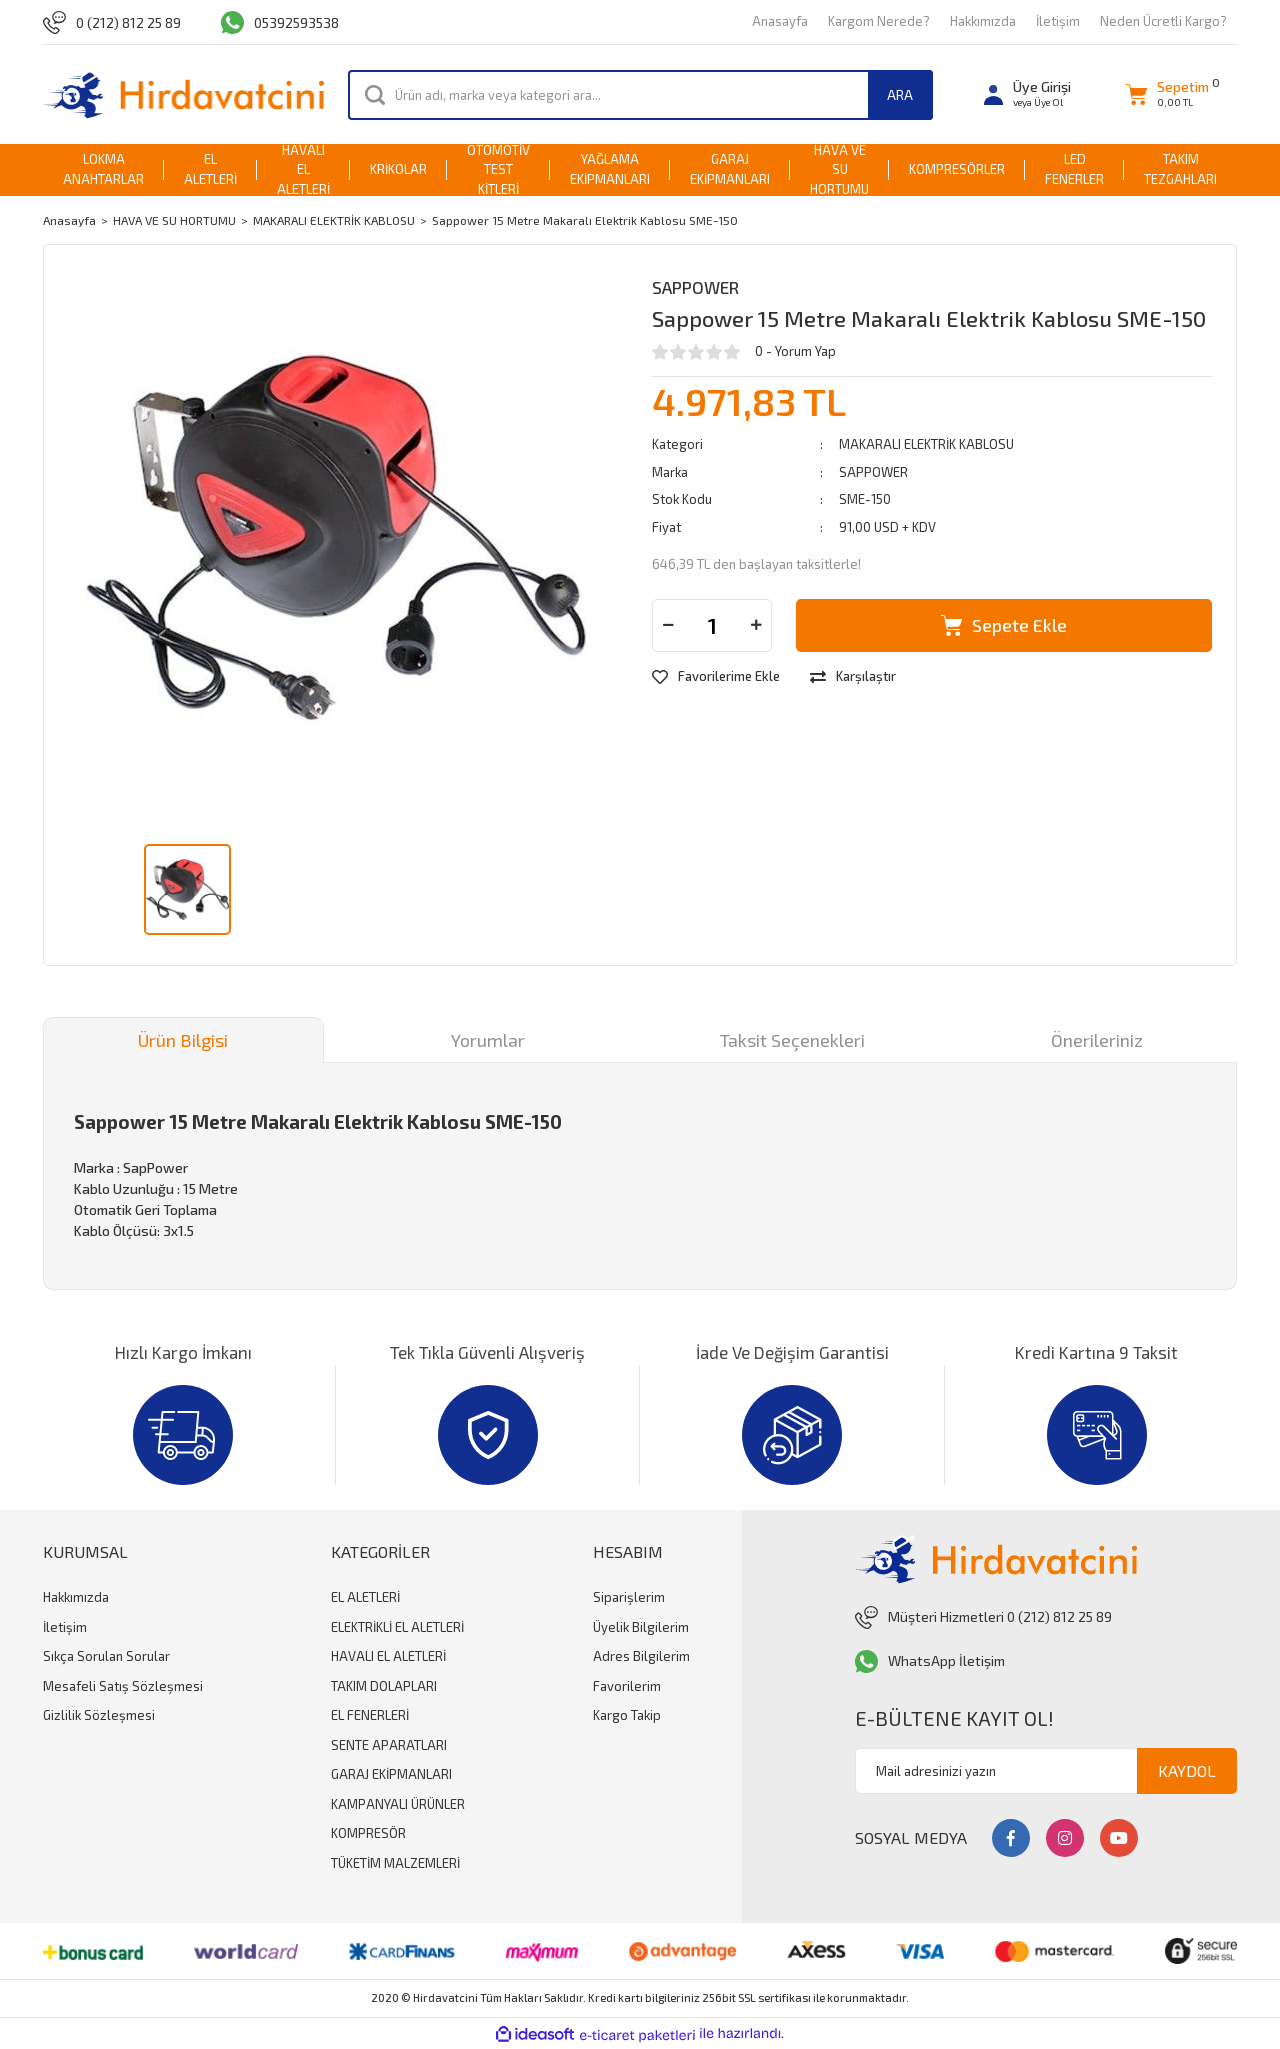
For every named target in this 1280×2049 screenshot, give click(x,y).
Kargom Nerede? (879, 21)
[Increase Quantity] (756, 625)
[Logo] (183, 94)
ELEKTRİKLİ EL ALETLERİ (397, 1627)
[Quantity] (712, 625)
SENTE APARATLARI (389, 1745)
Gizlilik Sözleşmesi (99, 1715)
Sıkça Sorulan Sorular (106, 1656)
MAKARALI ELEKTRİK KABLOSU (926, 444)
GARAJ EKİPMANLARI (391, 1774)
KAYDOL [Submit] (1187, 1770)
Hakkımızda (983, 21)
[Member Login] (1027, 94)
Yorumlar (488, 1040)
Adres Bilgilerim (641, 1656)
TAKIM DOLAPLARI (384, 1686)
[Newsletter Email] (1046, 1771)
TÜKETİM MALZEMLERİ (395, 1863)
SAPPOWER (695, 287)
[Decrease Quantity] (668, 625)
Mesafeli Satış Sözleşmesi (123, 1686)
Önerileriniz (1097, 1040)
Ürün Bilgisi (183, 1040)
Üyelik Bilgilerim (641, 1627)
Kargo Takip (627, 1715)
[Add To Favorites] (716, 677)
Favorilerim (627, 1686)
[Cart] (1167, 94)
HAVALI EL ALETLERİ (388, 1656)
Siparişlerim (629, 1597)
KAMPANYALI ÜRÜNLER (398, 1804)
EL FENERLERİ (370, 1715)
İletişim (1058, 21)
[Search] (640, 95)
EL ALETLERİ (365, 1597)
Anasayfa (780, 21)
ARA (900, 94)
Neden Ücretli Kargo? (1163, 21)
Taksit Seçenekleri (792, 1040)
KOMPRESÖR (368, 1833)
